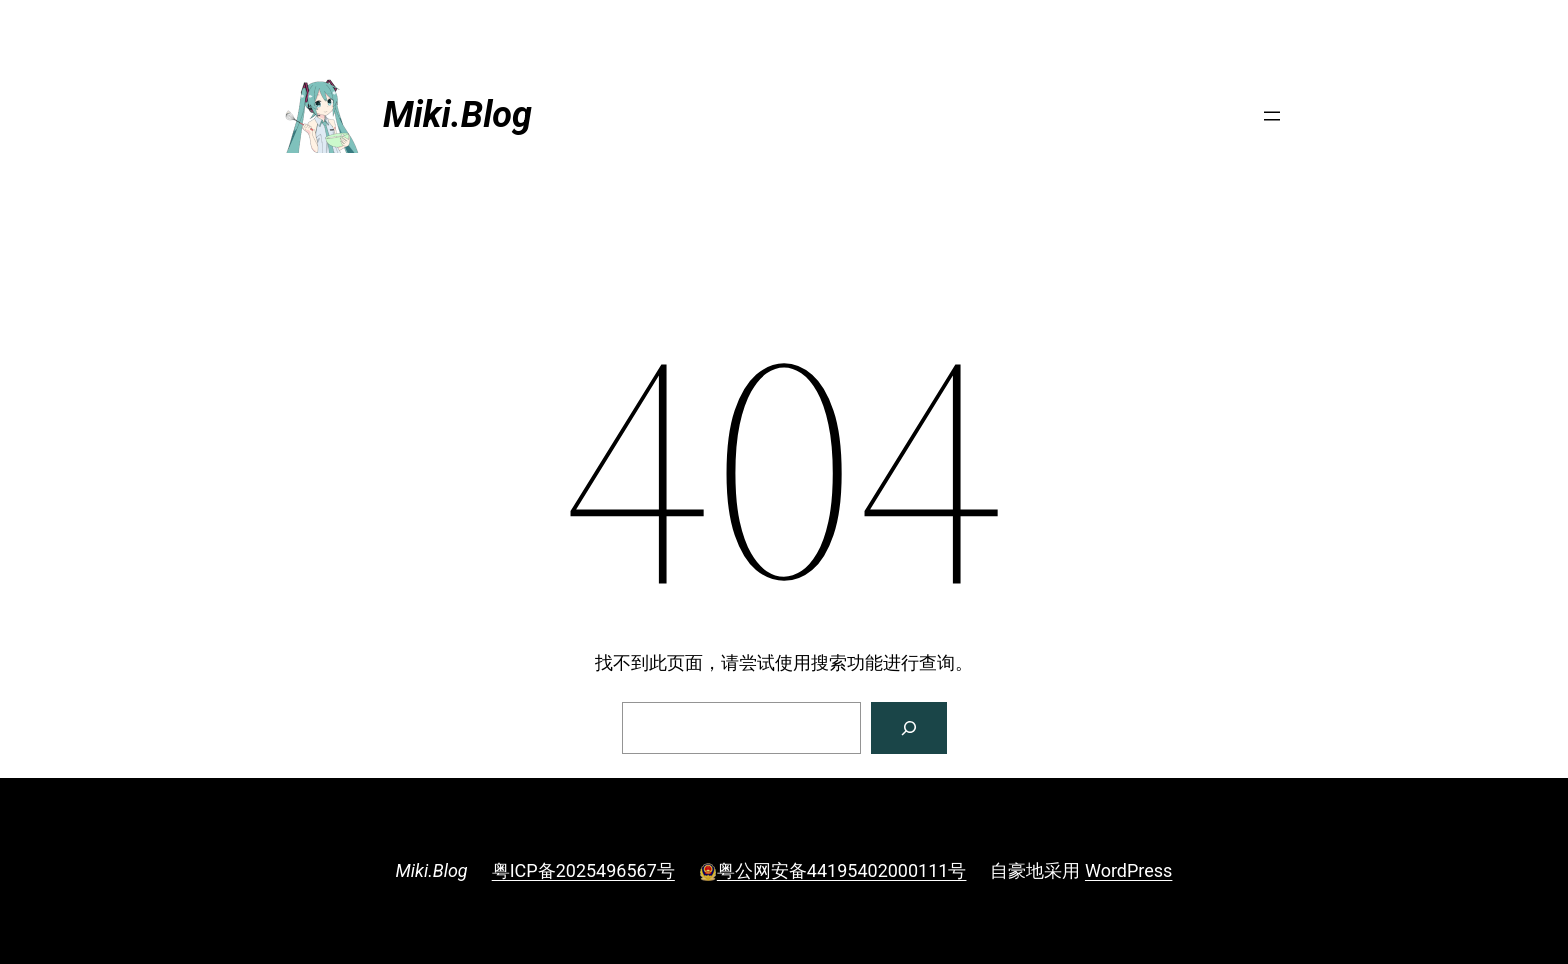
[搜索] (909, 728)
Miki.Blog (457, 115)
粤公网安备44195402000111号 (833, 870)
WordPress (1128, 870)
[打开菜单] (1272, 116)
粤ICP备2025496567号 (583, 870)
